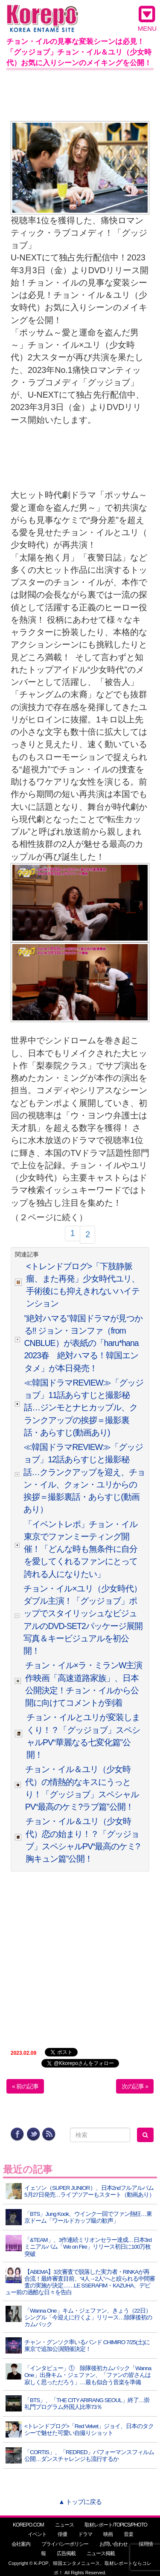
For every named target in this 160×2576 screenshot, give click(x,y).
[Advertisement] (80, 94)
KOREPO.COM (28, 2525)
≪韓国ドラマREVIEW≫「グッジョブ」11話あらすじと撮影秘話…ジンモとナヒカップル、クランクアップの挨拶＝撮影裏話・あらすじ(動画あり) (83, 1407)
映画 (108, 2534)
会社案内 (21, 2544)
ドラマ (85, 2534)
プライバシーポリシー (64, 2544)
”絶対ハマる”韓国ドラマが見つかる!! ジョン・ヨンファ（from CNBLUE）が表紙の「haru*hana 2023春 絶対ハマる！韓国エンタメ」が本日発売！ (83, 1343)
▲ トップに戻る (80, 2501)
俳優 (62, 2534)
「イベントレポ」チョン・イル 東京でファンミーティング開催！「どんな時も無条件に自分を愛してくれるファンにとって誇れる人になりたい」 (80, 1549)
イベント (37, 2534)
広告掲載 (66, 2553)
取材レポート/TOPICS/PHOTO (115, 2525)
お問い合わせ (113, 2544)
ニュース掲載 (101, 2553)
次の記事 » (135, 2086)
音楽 (128, 2534)
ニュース (64, 2525)
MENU (147, 18)
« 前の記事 (25, 2086)
